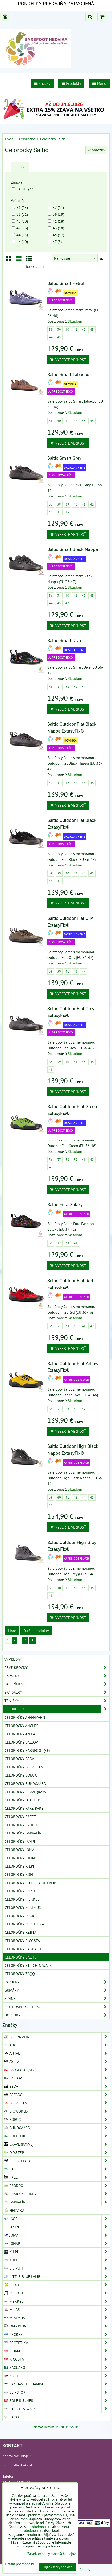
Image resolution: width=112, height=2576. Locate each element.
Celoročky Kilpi (19, 1866)
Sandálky (56, 1692)
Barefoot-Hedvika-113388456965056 (56, 2427)
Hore (12, 1630)
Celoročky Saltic (20, 1957)
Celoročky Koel (19, 1874)
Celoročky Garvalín (23, 1833)
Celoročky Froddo (22, 1824)
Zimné (56, 1998)
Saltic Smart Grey (64, 458)
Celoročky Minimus (23, 1907)
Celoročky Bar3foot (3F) (27, 1750)
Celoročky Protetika (24, 1924)
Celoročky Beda (19, 1758)
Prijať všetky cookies (57, 2567)
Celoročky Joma (19, 1849)
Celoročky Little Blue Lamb (30, 1882)
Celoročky (56, 1709)
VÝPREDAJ (12, 1659)
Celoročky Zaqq (20, 1973)
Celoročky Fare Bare (24, 1808)
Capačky (56, 1676)
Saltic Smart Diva (64, 640)
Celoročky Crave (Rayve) (27, 1791)
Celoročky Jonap (20, 1858)
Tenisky (56, 1701)
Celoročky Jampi (20, 1841)
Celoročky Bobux (21, 1775)
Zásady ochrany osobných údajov (51, 2553)
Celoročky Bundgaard (25, 1783)
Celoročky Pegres (22, 1915)
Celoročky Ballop (21, 1742)
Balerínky (56, 1684)
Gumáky (56, 1990)
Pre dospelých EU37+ (56, 2007)
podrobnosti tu (40, 2527)
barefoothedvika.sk (17, 2465)
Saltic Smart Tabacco (68, 374)
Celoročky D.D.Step (22, 1800)
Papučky (56, 1982)
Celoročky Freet (20, 1816)
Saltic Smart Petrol (65, 283)
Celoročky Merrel (22, 1899)
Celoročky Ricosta (22, 1940)
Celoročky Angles (21, 1725)
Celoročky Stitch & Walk (28, 1965)
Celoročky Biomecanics (27, 1767)
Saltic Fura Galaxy (65, 1204)
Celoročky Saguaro (23, 1948)
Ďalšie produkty (36, 1630)
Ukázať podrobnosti (19, 2564)
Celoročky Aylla (20, 1734)
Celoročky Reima (20, 1932)
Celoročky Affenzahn (25, 1717)
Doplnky (56, 2015)
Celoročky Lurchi (21, 1891)
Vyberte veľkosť (68, 359)
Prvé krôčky (56, 1667)
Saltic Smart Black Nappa (72, 549)
